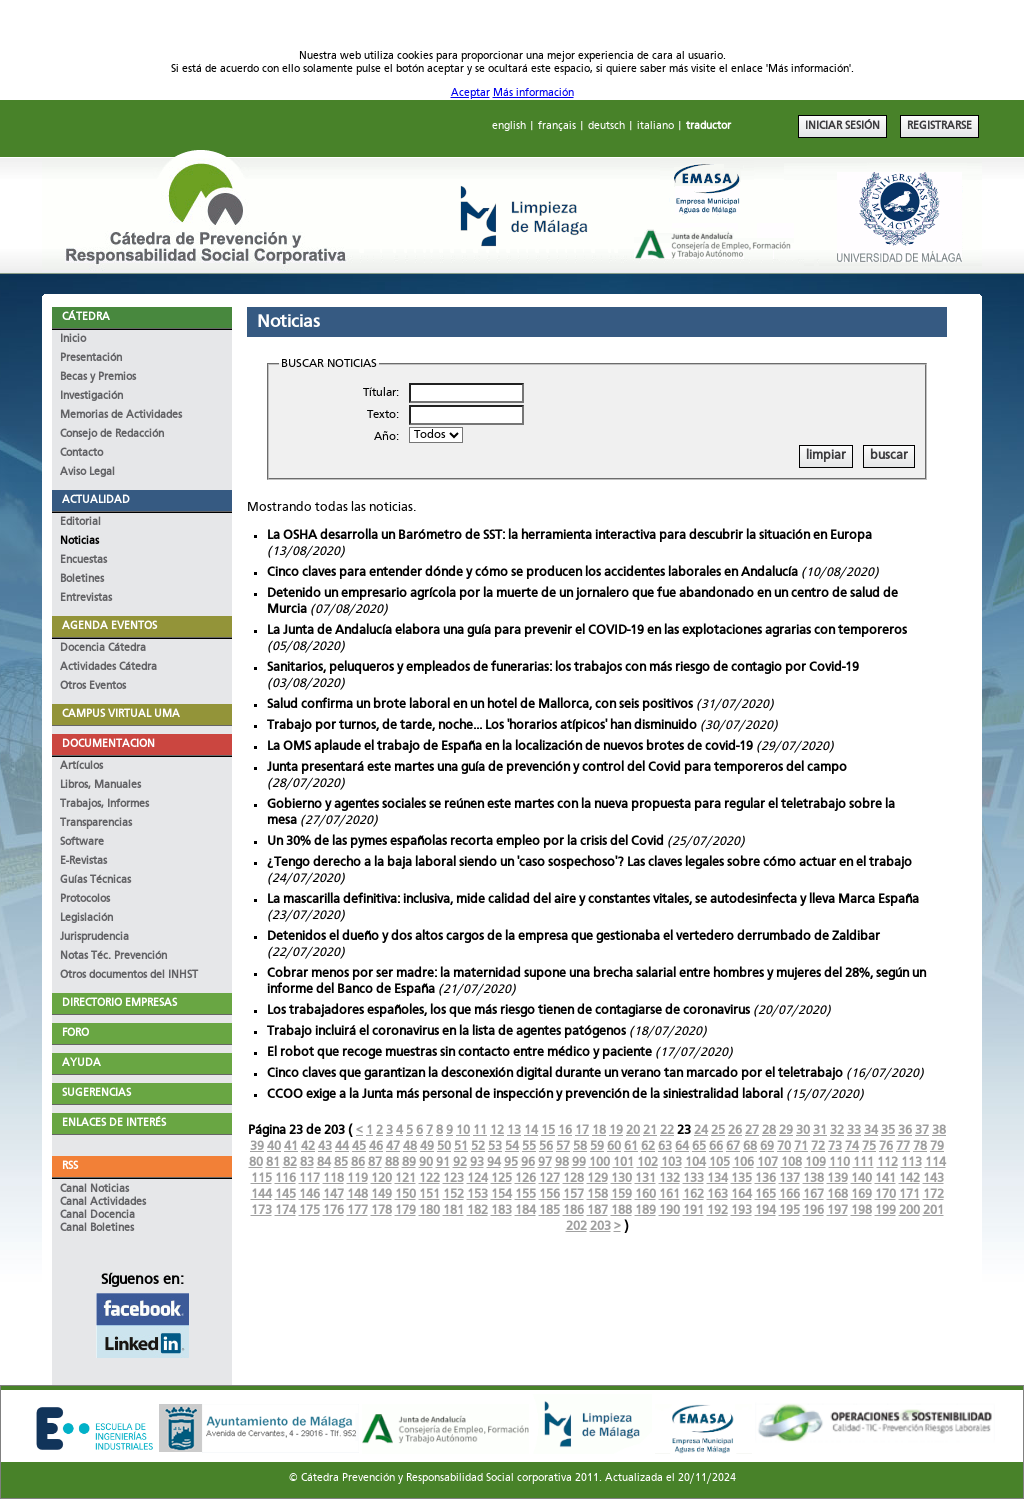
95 (511, 1162)
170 (885, 1194)
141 (885, 1178)
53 (495, 1146)
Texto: (383, 415)
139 (837, 1178)
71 (801, 1146)
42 (308, 1146)
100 (599, 1162)
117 (309, 1178)
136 (765, 1178)
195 (789, 1210)
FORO (75, 1033)
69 (767, 1146)
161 (669, 1194)
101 (623, 1162)
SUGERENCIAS (96, 1093)
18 (599, 1130)
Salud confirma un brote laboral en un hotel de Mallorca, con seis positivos (480, 704)
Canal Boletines (97, 1228)
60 (614, 1146)
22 (667, 1130)
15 (548, 1130)
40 (274, 1146)
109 (815, 1162)
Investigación (91, 396)
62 (648, 1146)
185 (549, 1210)
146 (309, 1194)
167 (813, 1194)
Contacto (81, 453)
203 (600, 1226)
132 (669, 1178)
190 (669, 1210)
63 (665, 1146)
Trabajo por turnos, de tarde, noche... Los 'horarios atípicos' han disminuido (482, 725)
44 (342, 1146)
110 (839, 1162)
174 (285, 1210)
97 (545, 1162)
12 (497, 1130)
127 (549, 1178)
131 (645, 1178)
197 (837, 1210)
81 (273, 1162)
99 (579, 1162)
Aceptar (470, 93)
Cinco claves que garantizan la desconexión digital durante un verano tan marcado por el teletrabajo (555, 1073)
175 (309, 1210)
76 (886, 1146)
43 (325, 1146)
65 (699, 1146)
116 (285, 1178)
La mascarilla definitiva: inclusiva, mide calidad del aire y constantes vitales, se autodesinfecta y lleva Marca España (593, 899)
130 (621, 1178)
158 (597, 1194)
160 (645, 1194)
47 (393, 1146)
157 (573, 1194)
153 (477, 1194)
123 (453, 1178)
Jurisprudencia (94, 937)
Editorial (80, 522)
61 (631, 1146)
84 (324, 1162)
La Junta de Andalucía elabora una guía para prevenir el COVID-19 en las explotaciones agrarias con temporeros (587, 630)
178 (381, 1210)
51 (461, 1146)
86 (358, 1162)
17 (582, 1130)
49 (427, 1146)
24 (701, 1130)
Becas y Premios (98, 377)
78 (920, 1146)
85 (341, 1162)
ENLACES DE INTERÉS (114, 1123)
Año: (386, 437)
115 (261, 1178)
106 (743, 1162)
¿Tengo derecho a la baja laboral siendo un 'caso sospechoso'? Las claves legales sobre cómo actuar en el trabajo (589, 862)
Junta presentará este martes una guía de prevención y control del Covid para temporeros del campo (557, 767)
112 (887, 1162)
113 (911, 1162)
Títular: (381, 393)
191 (693, 1210)
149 (381, 1194)
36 (905, 1130)
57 (563, 1146)
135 (741, 1178)
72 (818, 1146)
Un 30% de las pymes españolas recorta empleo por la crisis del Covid (465, 841)
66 (716, 1146)
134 (717, 1178)
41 (291, 1146)
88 (392, 1162)
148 (357, 1194)
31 (820, 1130)
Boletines (82, 579)
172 (933, 1194)
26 (735, 1130)
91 (443, 1162)
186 (573, 1210)
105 (719, 1162)
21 (650, 1130)
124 (477, 1178)
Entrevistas (86, 598)
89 (409, 1162)
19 (616, 1130)
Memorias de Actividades (121, 415)
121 (405, 1178)
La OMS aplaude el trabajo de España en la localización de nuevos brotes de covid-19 (510, 746)
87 (375, 1162)
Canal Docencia (97, 1215)
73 (835, 1146)
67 (733, 1146)
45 (359, 1146)
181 (453, 1210)
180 (429, 1210)
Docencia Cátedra (103, 648)
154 (501, 1194)
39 (257, 1146)
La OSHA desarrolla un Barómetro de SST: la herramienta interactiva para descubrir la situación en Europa (569, 535)
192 (717, 1210)
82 (290, 1162)
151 (429, 1194)
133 (693, 1178)
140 (861, 1178)
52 (478, 1146)
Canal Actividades (103, 1202)
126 (525, 1178)
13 (514, 1130)
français (557, 126)
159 (621, 1194)
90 (426, 1162)
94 (494, 1162)
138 (813, 1178)
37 (922, 1130)
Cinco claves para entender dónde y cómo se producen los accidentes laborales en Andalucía (532, 572)
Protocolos (85, 899)
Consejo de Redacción (112, 434)
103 (671, 1162)
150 (405, 1194)
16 (565, 1130)
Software (82, 842)
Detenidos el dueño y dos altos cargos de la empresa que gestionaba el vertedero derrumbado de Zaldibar (573, 936)
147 (333, 1194)
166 (789, 1194)
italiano (655, 126)
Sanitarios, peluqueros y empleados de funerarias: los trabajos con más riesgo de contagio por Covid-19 (563, 667)
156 (549, 1194)
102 (647, 1162)
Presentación (91, 358)
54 (512, 1146)
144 (261, 1194)
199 (885, 1210)
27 (752, 1130)
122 (429, 1178)
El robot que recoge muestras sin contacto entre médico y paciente (459, 1052)
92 (460, 1162)
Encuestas (83, 560)
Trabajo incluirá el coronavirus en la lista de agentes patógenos (446, 1031)
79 (937, 1146)
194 (765, 1210)
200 (909, 1210)
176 (333, 1210)
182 (477, 1210)
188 (621, 1210)
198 (861, 1210)
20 (633, 1130)
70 (784, 1146)
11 (480, 1130)
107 (767, 1162)
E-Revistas (83, 861)
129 (597, 1178)
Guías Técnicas (95, 880)
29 (786, 1130)
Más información (533, 93)
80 (256, 1162)
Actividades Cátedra (108, 667)
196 (813, 1210)
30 (803, 1130)
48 (410, 1146)
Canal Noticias (94, 1189)
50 (444, 1146)
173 (261, 1210)
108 (791, 1162)
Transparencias (96, 823)
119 (357, 1178)
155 (525, 1194)
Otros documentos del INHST (129, 975)
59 (597, 1146)
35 (888, 1130)
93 (477, 1162)
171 (909, 1194)
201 (933, 1210)
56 (546, 1146)
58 (580, 1146)
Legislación (86, 918)
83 (307, 1162)
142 (909, 1178)
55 (529, 1146)
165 (765, 1194)
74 (852, 1146)
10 (463, 1130)
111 (863, 1162)
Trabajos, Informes (104, 804)
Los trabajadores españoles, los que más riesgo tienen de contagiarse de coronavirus (508, 1010)
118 (333, 1178)
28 (769, 1130)
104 (695, 1162)
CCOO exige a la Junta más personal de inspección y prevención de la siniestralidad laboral (525, 1094)
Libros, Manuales (100, 785)
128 (573, 1178)
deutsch (606, 126)
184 (525, 1210)
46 (376, 1146)
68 (750, 1146)
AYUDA (81, 1063)
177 (357, 1210)
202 (576, 1226)
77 (903, 1146)
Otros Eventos (93, 686)
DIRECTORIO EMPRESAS (119, 1003)
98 (562, 1162)
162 (693, 1194)
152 (453, 1194)
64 (682, 1146)
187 (597, 1210)
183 (501, 1210)
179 (405, 1210)
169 (861, 1194)
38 (939, 1130)
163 (717, 1194)
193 (741, 1210)
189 (645, 1210)
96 (528, 1162)
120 (381, 1178)
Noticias (79, 541)
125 (501, 1178)
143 (933, 1178)
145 (285, 1194)
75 (869, 1146)
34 (871, 1130)
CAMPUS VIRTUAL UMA (121, 714)
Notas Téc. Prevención (113, 956)
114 (935, 1162)
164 (741, 1194)
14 (531, 1130)
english (509, 126)
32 (837, 1130)
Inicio (73, 339)
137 (789, 1178)
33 (854, 1130)
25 (718, 1130)
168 (837, 1194)
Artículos (81, 766)
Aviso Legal (87, 472)
